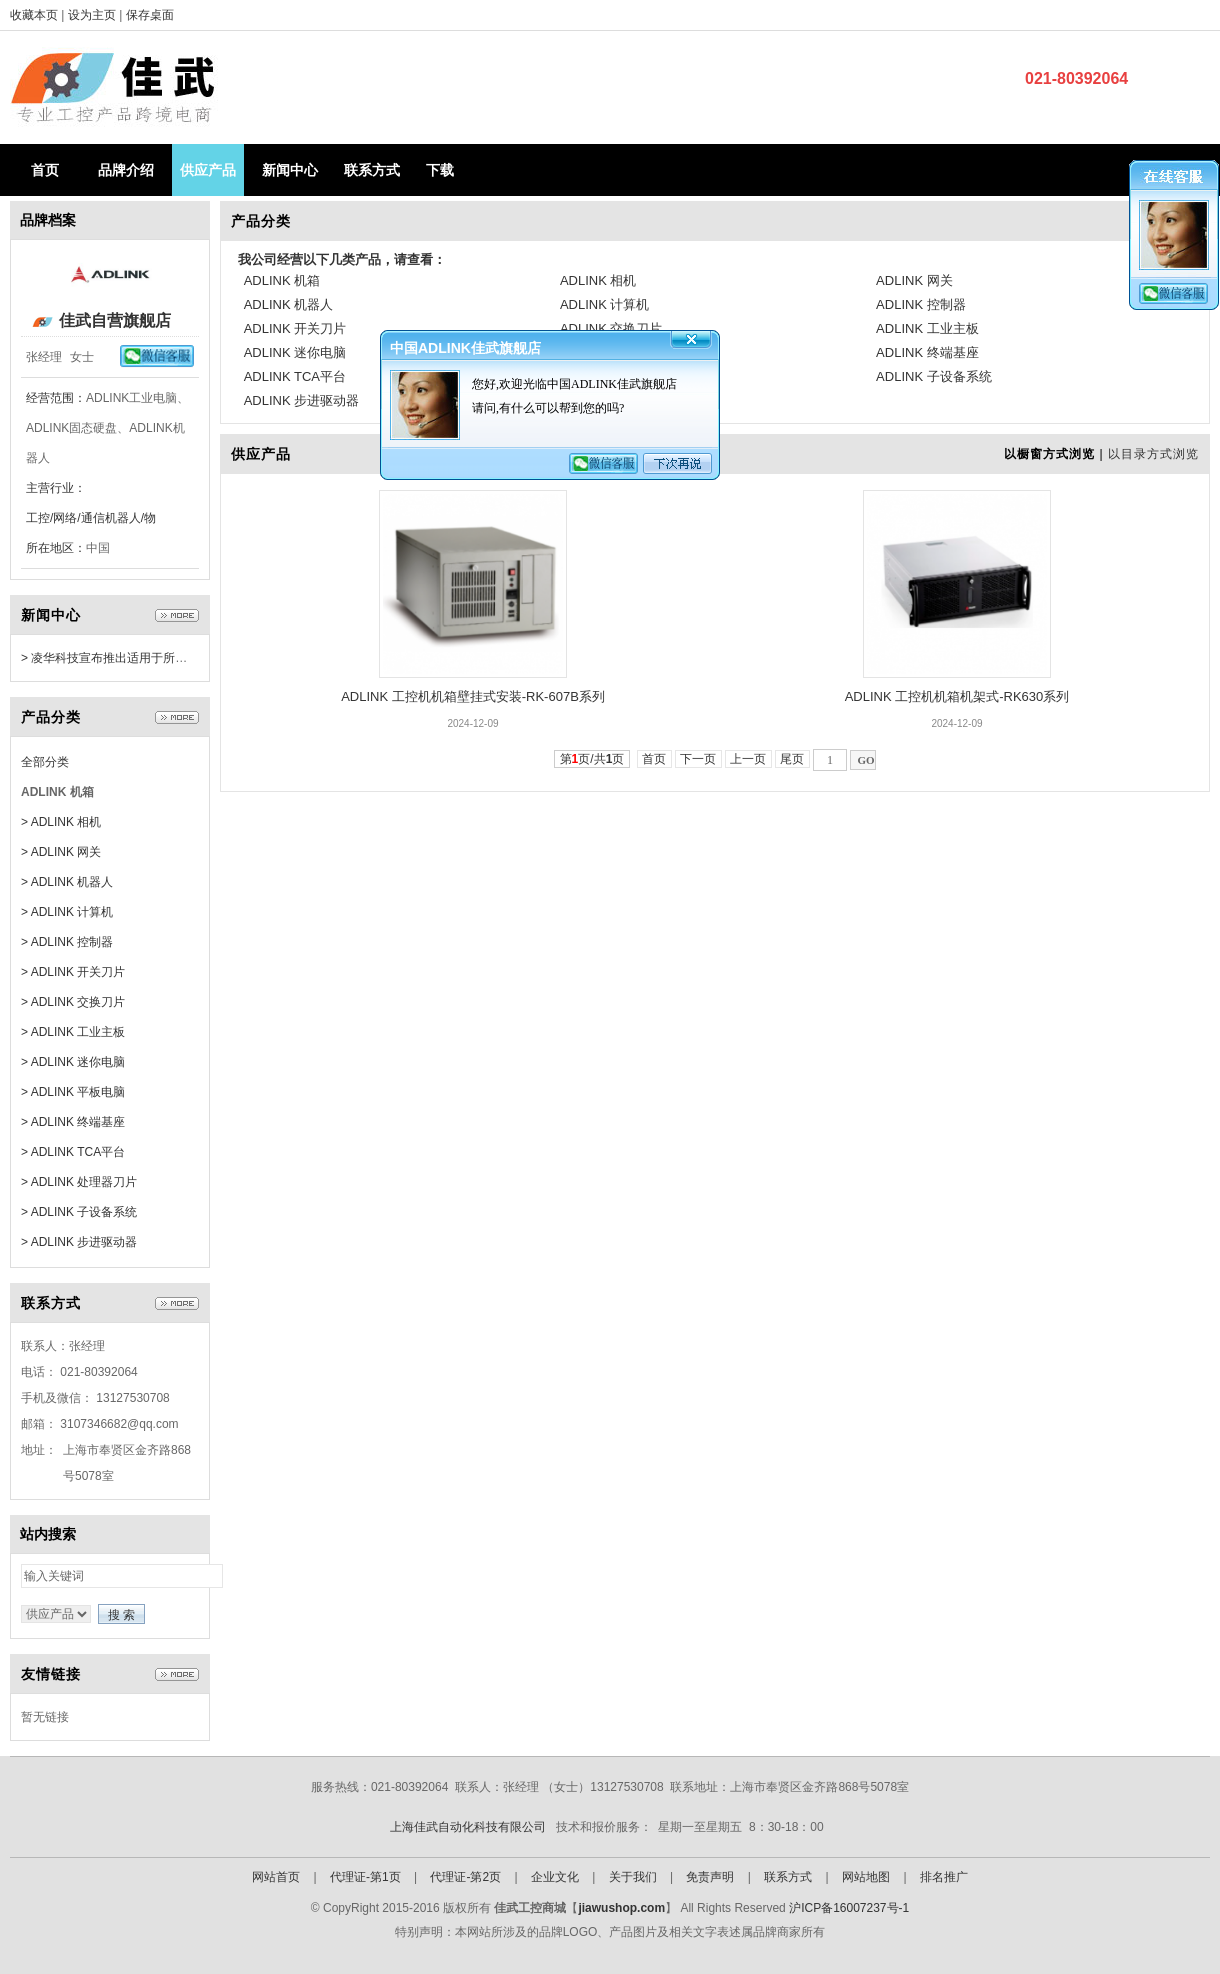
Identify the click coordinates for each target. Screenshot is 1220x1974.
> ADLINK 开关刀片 (73, 972)
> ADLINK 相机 (61, 822)
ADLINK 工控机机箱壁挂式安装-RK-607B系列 (473, 696)
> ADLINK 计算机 (67, 912)
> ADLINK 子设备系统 (79, 1212)
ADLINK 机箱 (282, 280)
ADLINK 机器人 (289, 304)
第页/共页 (592, 759)
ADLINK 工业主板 (927, 328)
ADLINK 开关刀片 (295, 328)
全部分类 (45, 762)
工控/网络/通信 (65, 518)
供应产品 (208, 170)
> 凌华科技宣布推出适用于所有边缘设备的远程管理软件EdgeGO (193, 658)
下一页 (698, 759)
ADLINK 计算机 (605, 304)
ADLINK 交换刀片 (611, 328)
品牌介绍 (126, 170)
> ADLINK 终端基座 (73, 1122)
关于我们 (633, 1877)
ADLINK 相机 (598, 280)
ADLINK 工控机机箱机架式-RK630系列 (957, 696)
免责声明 (710, 1877)
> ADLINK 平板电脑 (73, 1092)
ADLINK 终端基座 (927, 352)
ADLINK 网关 (914, 280)
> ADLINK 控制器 (67, 942)
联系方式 (372, 170)
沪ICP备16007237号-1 (849, 1908)
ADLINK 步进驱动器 (302, 400)
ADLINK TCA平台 (295, 376)
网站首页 (276, 1877)
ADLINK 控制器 (921, 304)
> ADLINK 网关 (61, 852)
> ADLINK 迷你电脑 (73, 1062)
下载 (440, 170)
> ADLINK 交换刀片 (73, 1002)
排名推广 (944, 1877)
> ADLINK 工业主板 (73, 1032)
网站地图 (866, 1877)
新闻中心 (290, 170)
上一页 (748, 759)
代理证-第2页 (465, 1877)
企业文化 (555, 1877)
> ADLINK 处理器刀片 (79, 1182)
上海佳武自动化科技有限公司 (468, 1827)
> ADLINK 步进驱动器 (79, 1242)
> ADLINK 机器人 (67, 882)
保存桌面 (150, 15)
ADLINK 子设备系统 (934, 376)
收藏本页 (34, 15)
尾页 (792, 759)
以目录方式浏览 (1153, 454)
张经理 (44, 357)
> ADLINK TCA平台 (73, 1152)
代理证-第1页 (365, 1877)
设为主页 (93, 15)
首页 (45, 170)
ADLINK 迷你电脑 (295, 352)
